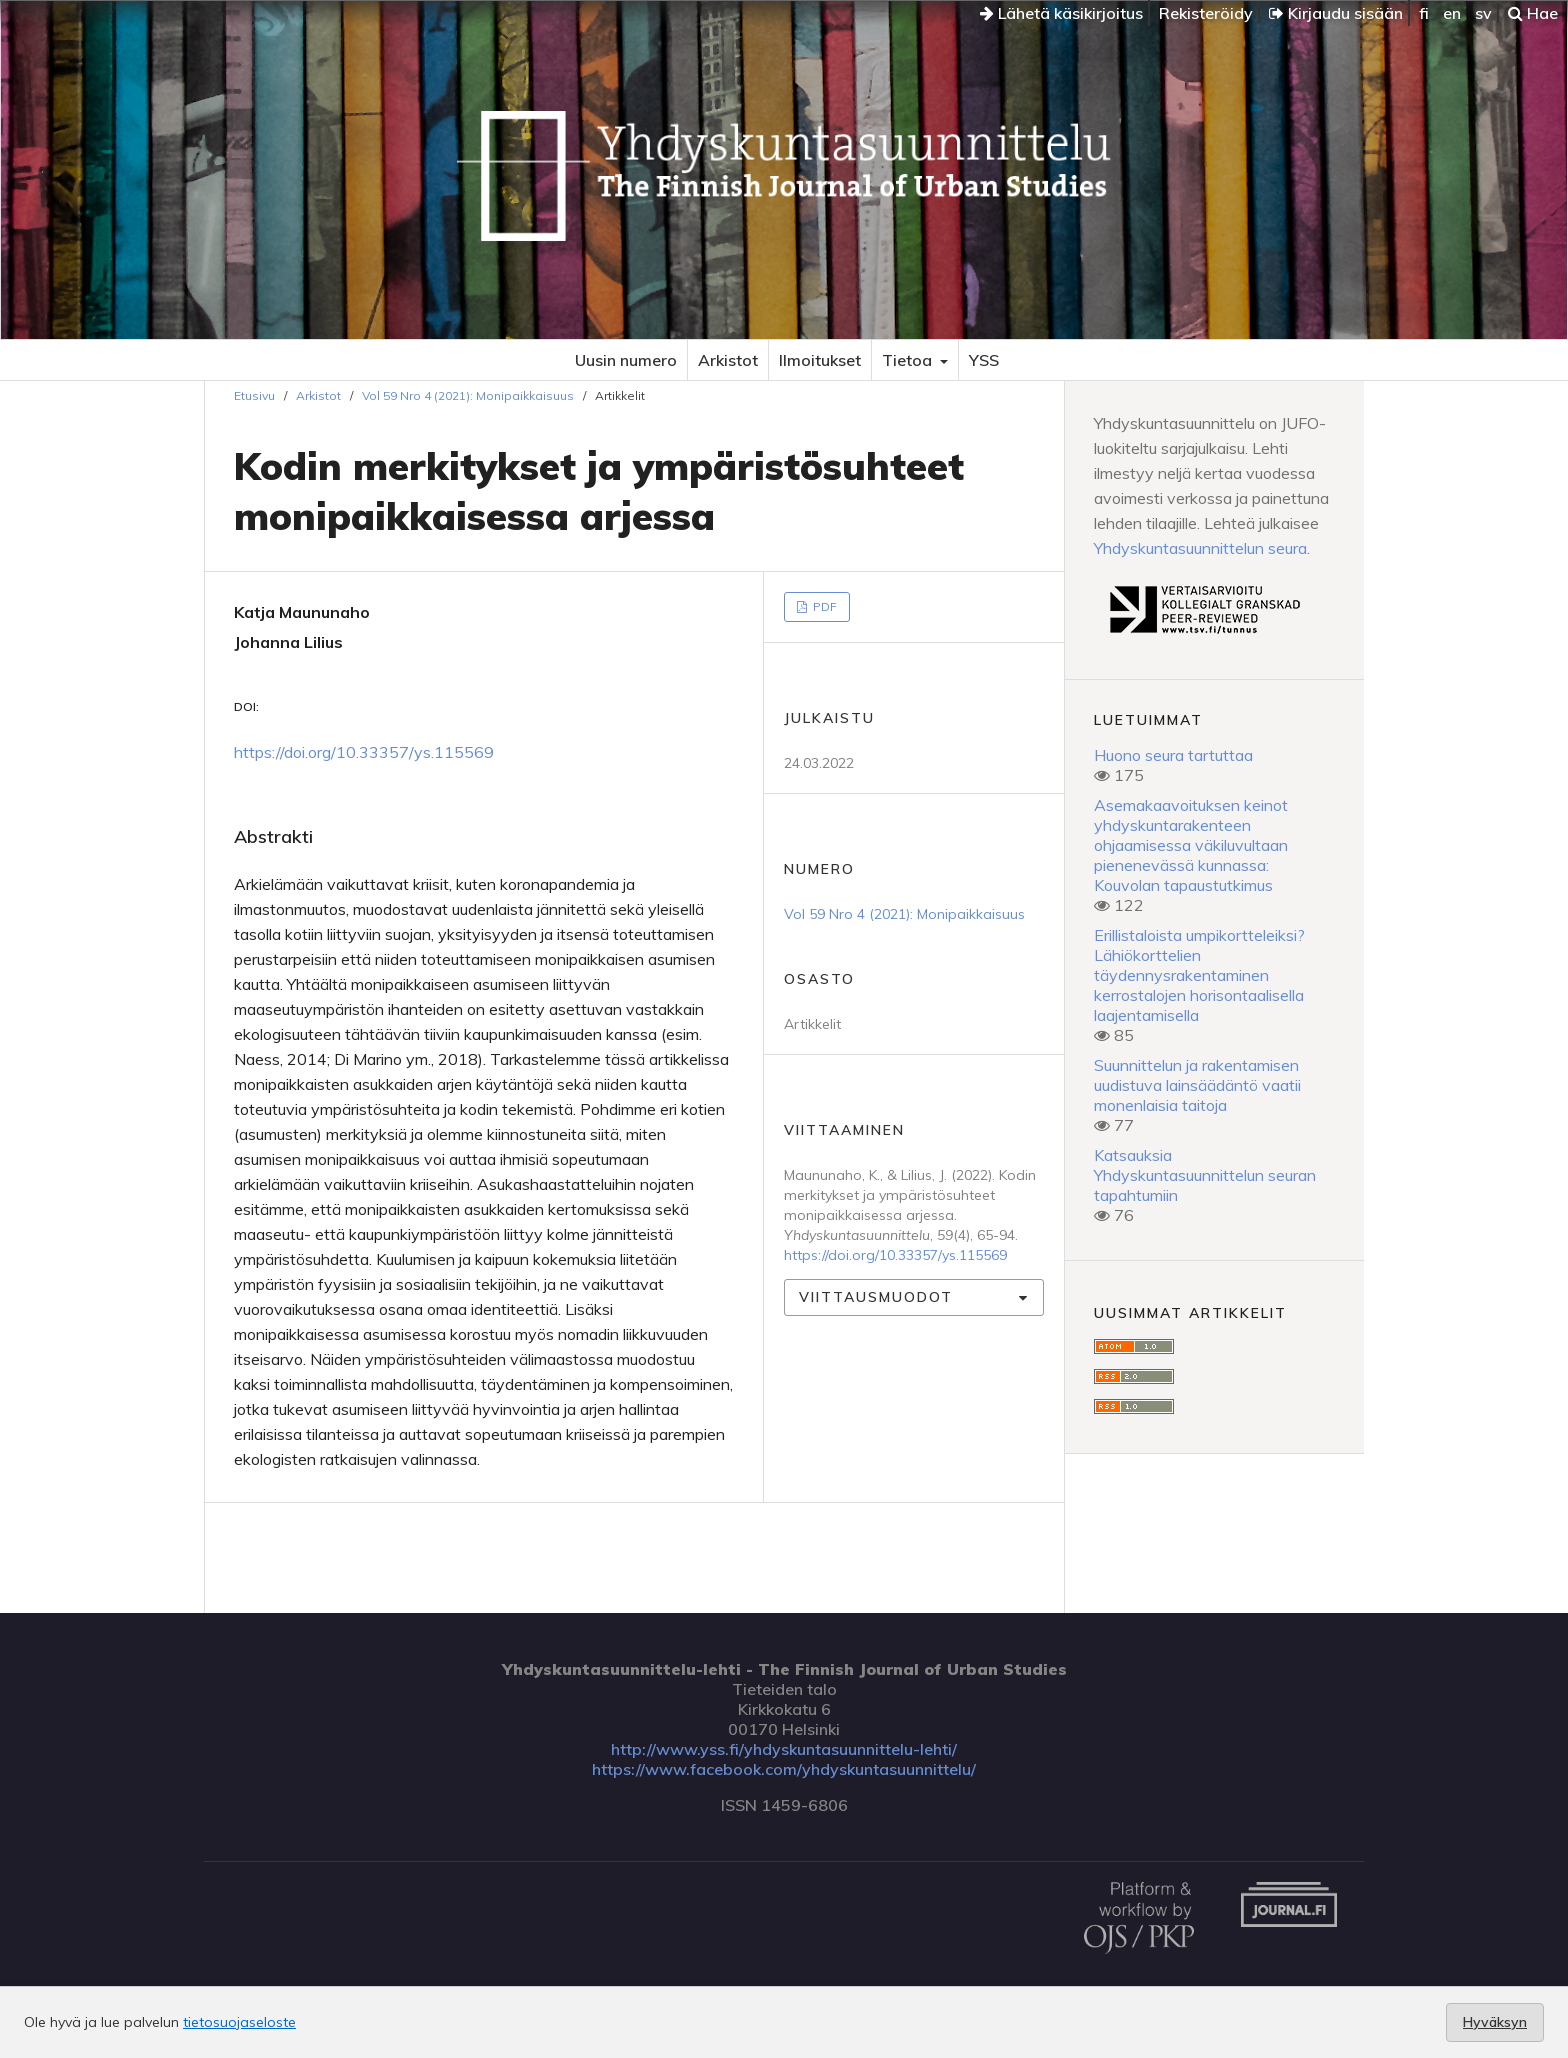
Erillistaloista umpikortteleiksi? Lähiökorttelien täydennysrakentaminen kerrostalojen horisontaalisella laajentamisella (1199, 975)
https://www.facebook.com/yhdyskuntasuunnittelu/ (784, 1769)
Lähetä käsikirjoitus (1061, 13)
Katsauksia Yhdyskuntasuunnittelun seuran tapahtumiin (1205, 1175)
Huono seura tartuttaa (1173, 755)
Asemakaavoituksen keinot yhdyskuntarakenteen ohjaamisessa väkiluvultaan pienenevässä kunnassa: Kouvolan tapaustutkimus (1191, 845)
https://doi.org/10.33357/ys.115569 (364, 752)
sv (1483, 13)
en (1452, 13)
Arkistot (728, 360)
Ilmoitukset (820, 360)
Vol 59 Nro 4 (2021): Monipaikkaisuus (468, 395)
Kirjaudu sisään (1336, 13)
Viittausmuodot (876, 1297)
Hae (1533, 13)
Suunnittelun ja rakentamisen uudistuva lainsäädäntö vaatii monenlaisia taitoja (1197, 1085)
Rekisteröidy (1206, 13)
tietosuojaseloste (239, 2022)
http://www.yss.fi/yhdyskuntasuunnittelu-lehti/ (784, 1749)
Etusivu (254, 395)
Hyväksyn (1495, 2022)
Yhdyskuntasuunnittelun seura (1200, 548)
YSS (984, 360)
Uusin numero (626, 360)
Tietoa (909, 360)
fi (1424, 13)
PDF (823, 606)
